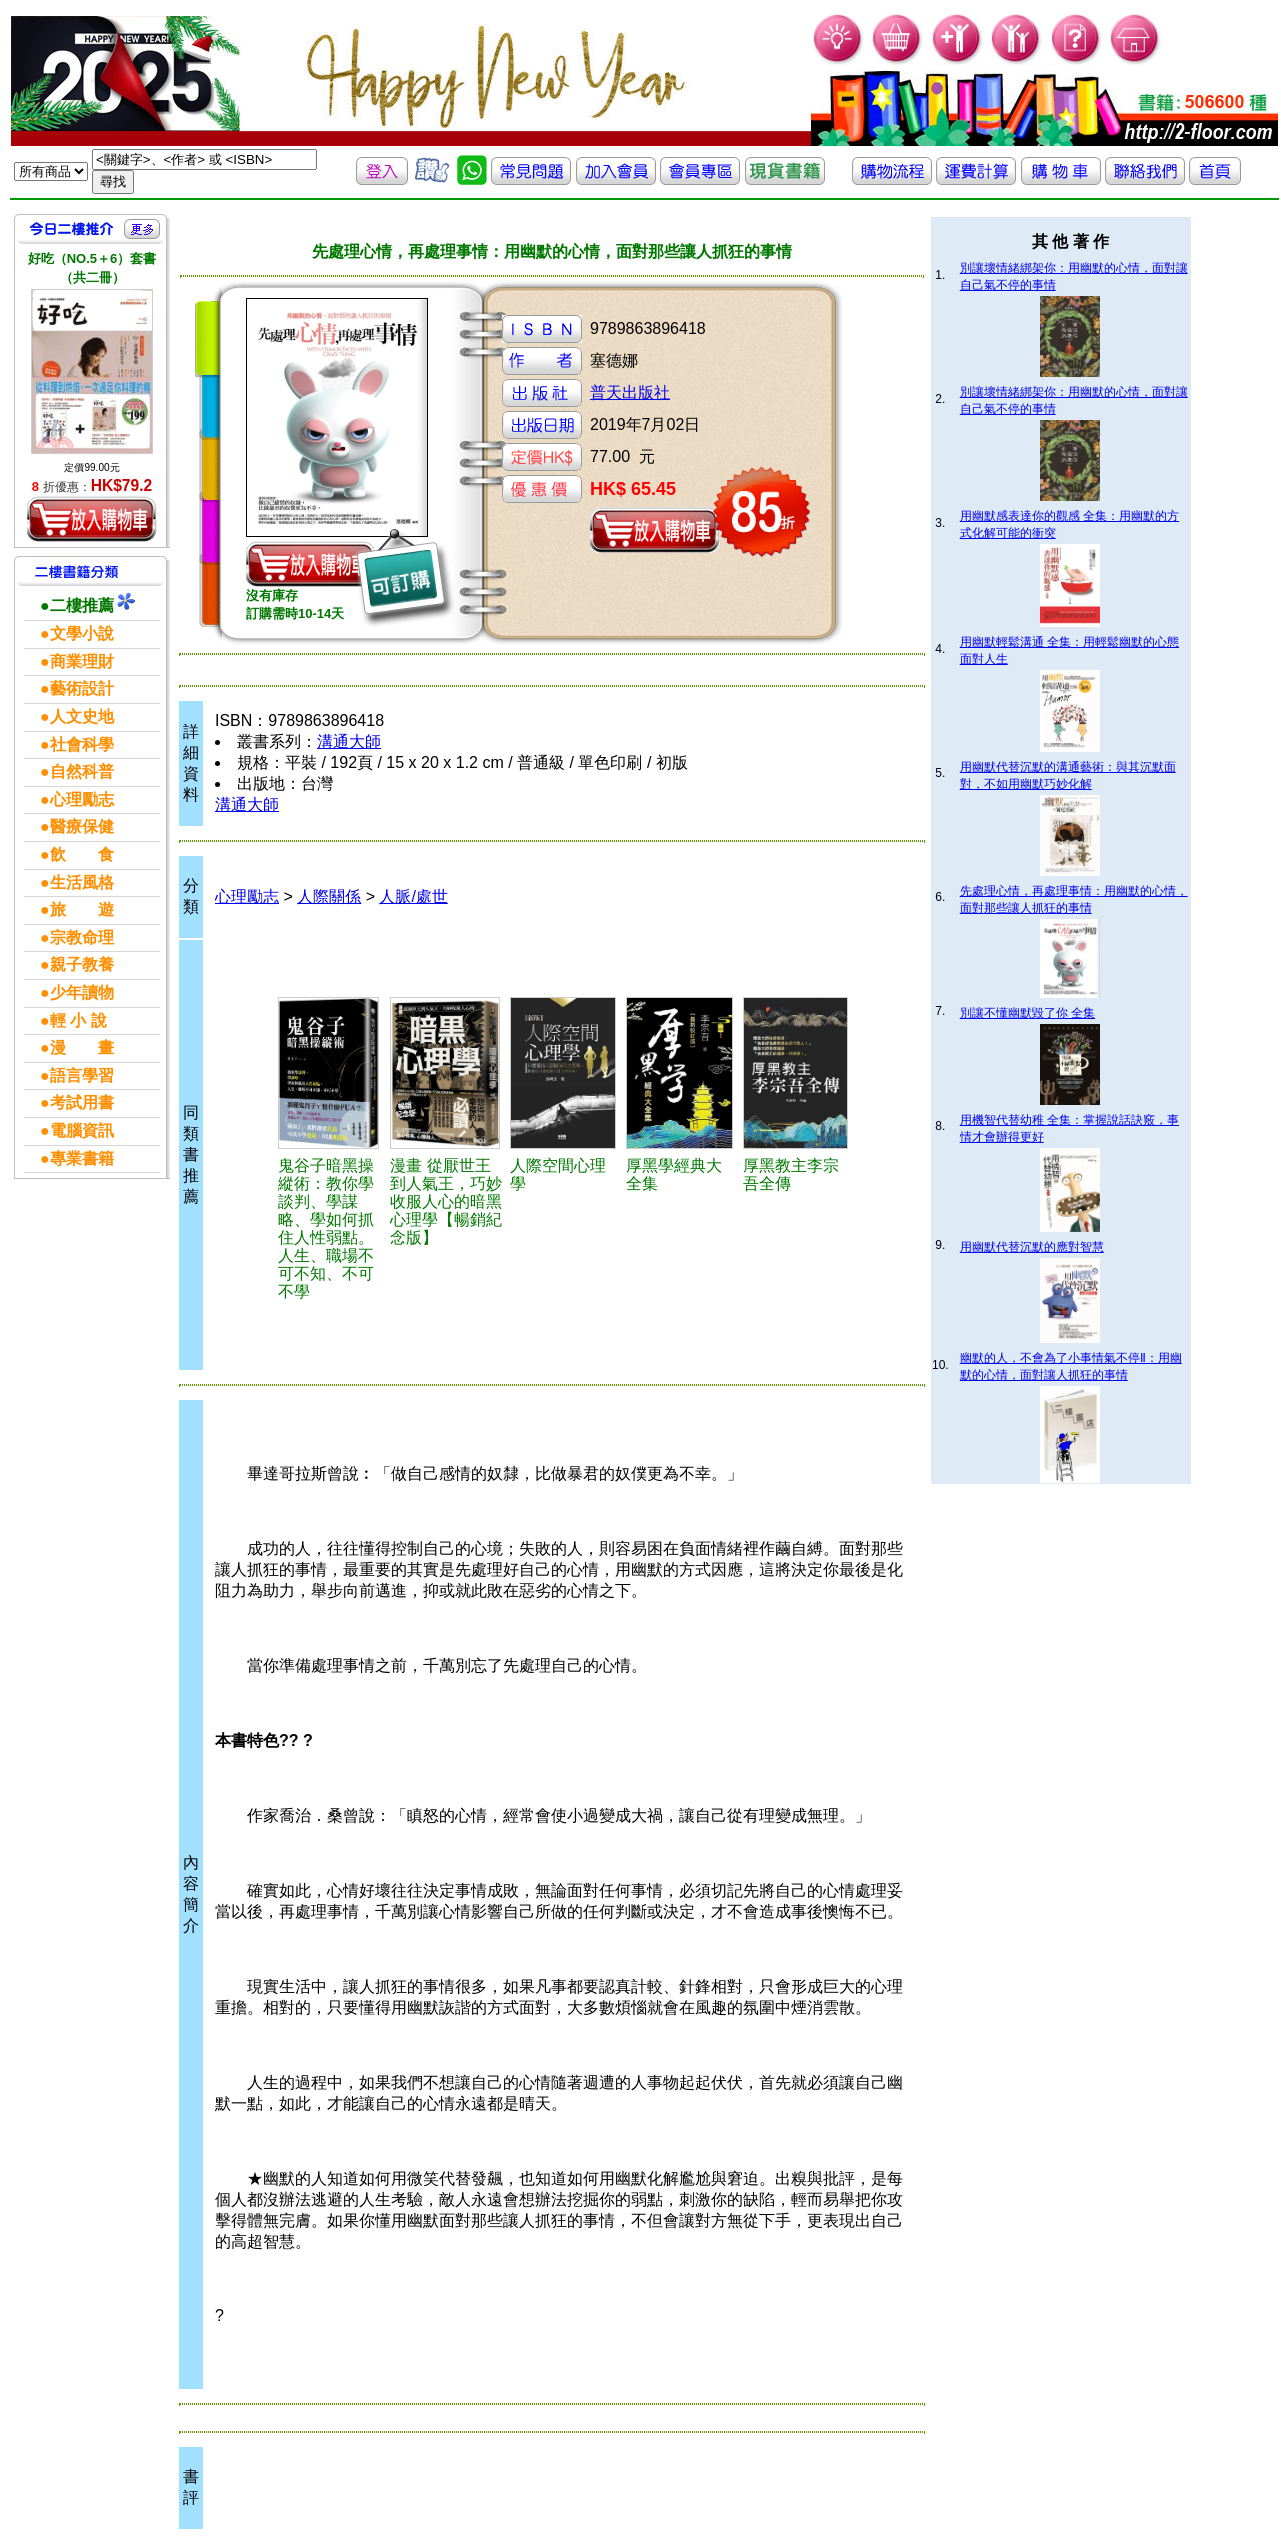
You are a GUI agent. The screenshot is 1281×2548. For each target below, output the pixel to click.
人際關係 (329, 896)
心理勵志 (247, 896)
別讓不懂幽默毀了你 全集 (1027, 1013)
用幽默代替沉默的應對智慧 (1032, 1247)
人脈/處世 (413, 896)
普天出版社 (630, 392)
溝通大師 (349, 741)
